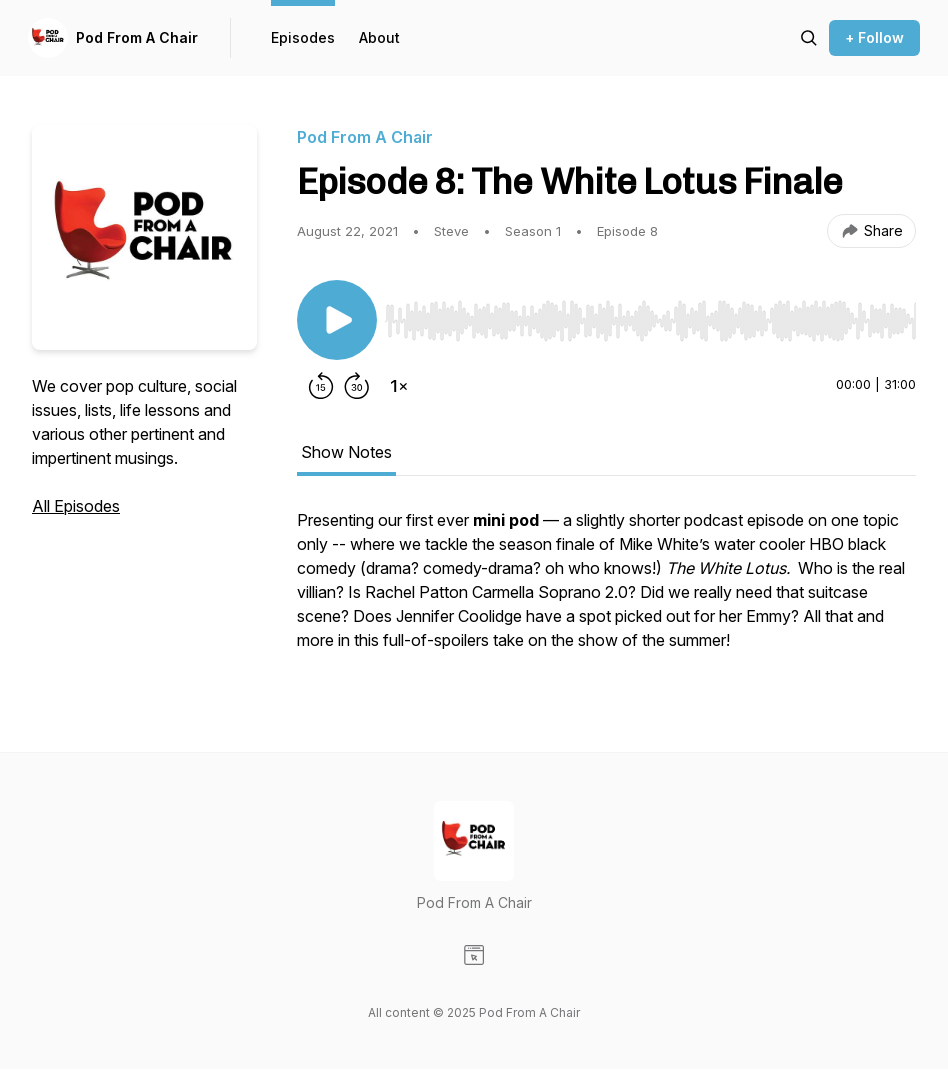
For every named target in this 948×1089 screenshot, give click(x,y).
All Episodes (76, 506)
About (379, 37)
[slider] (650, 321)
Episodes (303, 37)
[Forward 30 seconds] (357, 386)
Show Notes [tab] (346, 452)
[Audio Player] (650, 315)
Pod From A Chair (137, 37)
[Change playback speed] (399, 386)
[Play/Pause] (337, 320)
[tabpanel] (606, 590)
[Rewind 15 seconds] (321, 386)
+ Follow (874, 37)
